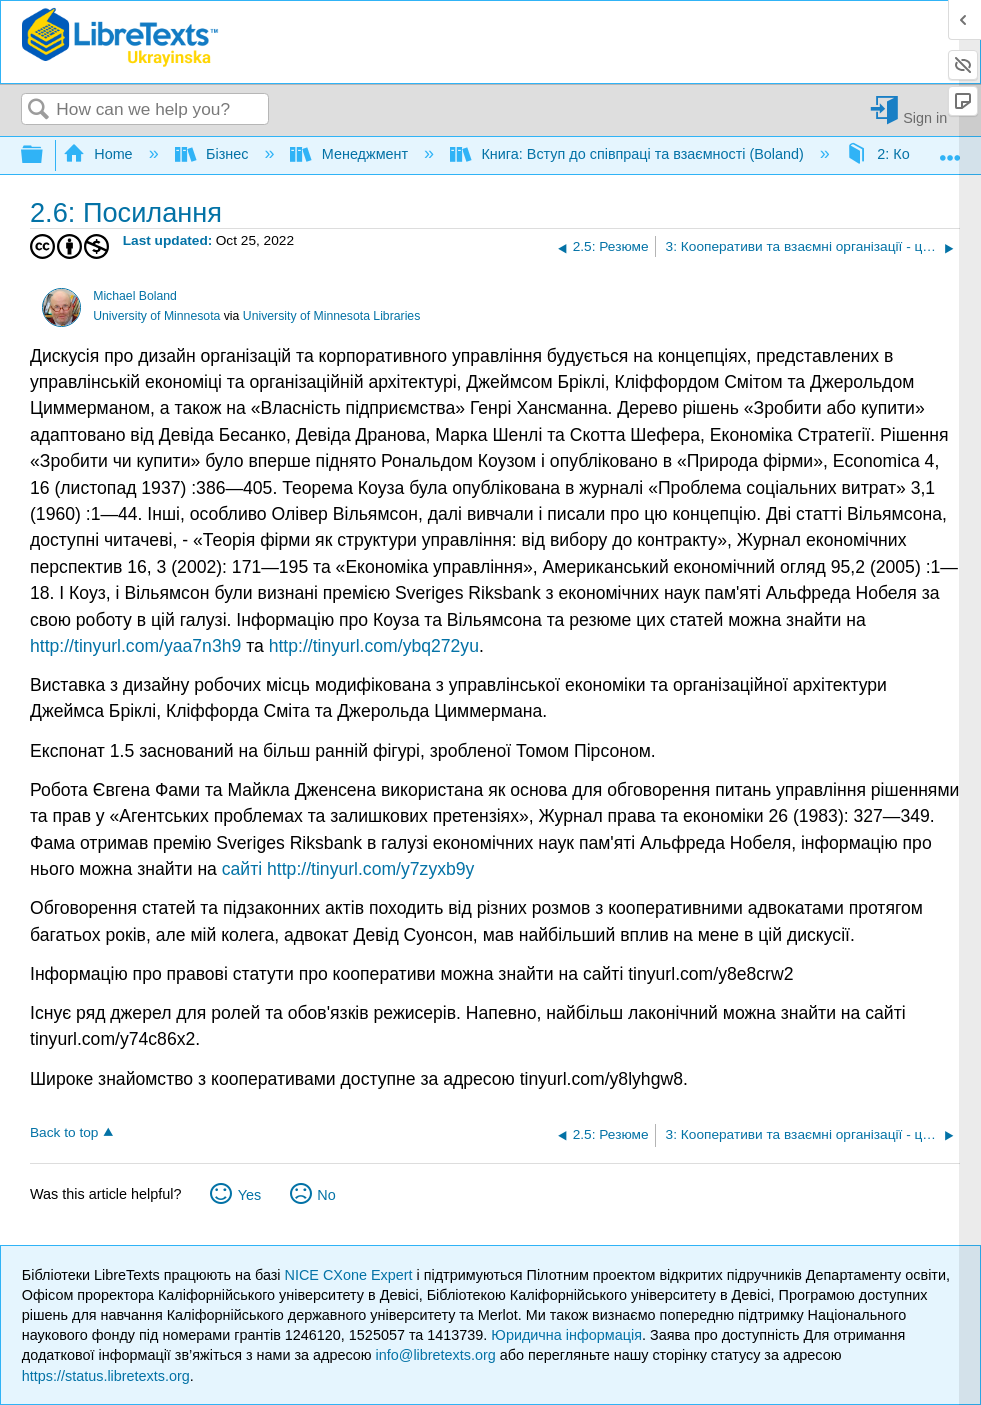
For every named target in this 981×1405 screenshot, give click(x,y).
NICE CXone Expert (351, 1275)
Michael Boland (135, 296)
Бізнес (214, 154)
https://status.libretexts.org (106, 1376)
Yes (249, 1195)
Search (39, 110)
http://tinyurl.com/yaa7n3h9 (135, 646)
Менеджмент (351, 154)
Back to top (64, 1132)
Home (100, 154)
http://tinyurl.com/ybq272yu (374, 646)
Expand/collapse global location (950, 149)
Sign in (925, 117)
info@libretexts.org (436, 1355)
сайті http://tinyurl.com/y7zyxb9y (348, 869)
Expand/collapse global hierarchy (45, 155)
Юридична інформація (566, 1335)
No (326, 1195)
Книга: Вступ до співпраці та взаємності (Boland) (629, 154)
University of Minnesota (156, 316)
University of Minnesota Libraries (331, 316)
